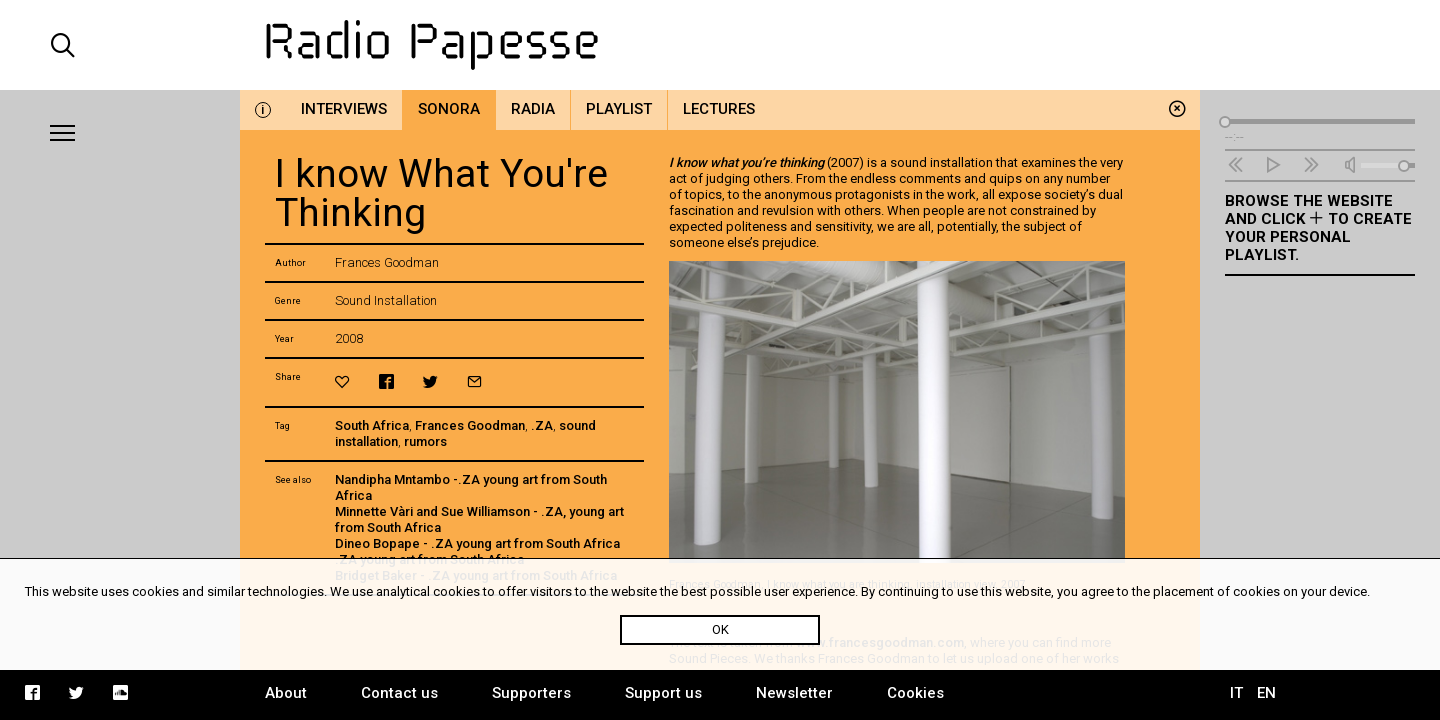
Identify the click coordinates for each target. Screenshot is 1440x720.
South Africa (372, 425)
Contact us (399, 693)
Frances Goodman (470, 425)
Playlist (619, 109)
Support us (663, 693)
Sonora (449, 109)
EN (1266, 693)
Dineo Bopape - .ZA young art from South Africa (477, 543)
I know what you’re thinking (748, 162)
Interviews (344, 109)
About (286, 693)
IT (1236, 693)
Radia (533, 109)
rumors (425, 441)
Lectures (719, 109)
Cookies (915, 693)
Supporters (531, 693)
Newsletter (794, 693)
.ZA (542, 425)
